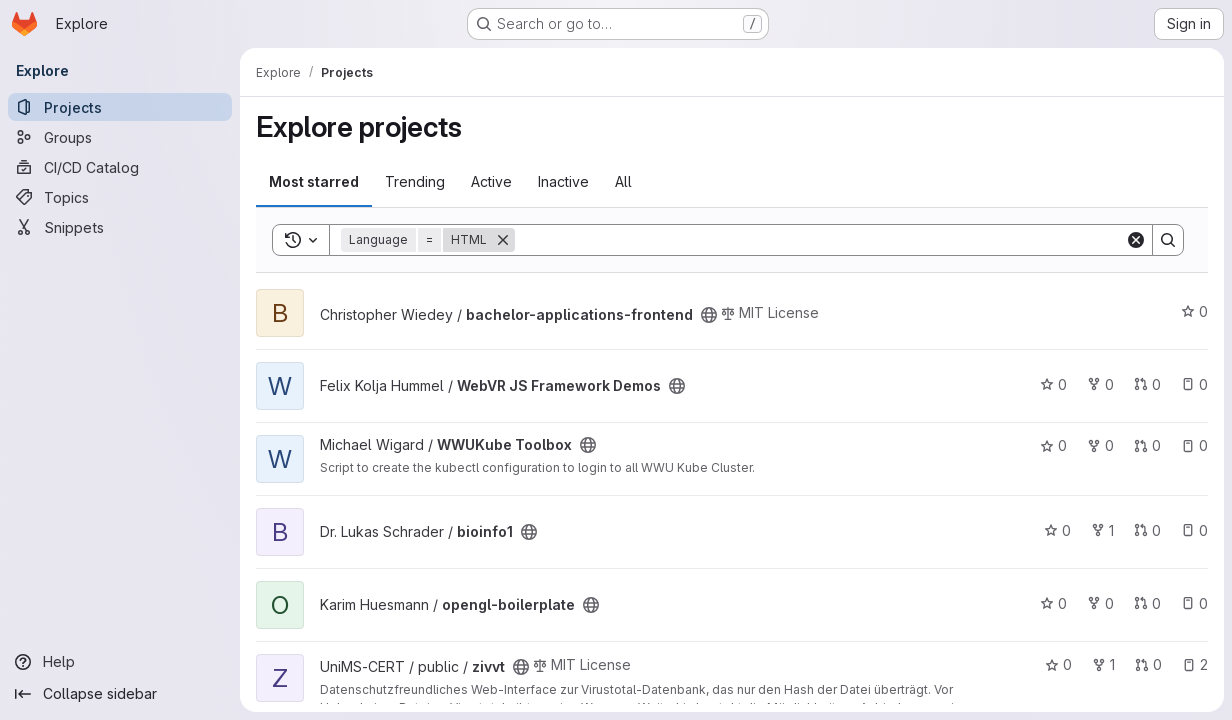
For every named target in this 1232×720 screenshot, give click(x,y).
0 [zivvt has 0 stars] (1058, 664)
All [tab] (623, 181)
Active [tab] (491, 181)
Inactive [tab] (563, 181)
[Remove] (503, 240)
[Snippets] (120, 227)
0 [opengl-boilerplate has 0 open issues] (1194, 603)
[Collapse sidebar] (120, 694)
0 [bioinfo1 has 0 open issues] (1194, 530)
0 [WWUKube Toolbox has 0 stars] (1053, 445)
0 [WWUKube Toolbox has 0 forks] (1100, 445)
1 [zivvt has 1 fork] (1103, 664)
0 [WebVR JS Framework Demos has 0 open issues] (1194, 384)
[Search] (820, 240)
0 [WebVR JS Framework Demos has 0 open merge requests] (1147, 384)
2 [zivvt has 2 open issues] (1195, 664)
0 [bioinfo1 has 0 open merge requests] (1147, 530)
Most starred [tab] (314, 181)
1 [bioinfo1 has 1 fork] (1102, 530)
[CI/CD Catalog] (120, 167)
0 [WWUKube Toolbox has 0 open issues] (1194, 445)
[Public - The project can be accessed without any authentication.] (709, 315)
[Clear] (1136, 240)
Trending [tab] (415, 181)
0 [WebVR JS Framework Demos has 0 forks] (1100, 384)
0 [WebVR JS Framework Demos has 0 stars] (1053, 384)
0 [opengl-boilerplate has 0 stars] (1053, 603)
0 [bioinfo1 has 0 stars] (1057, 530)
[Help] (120, 662)
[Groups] (120, 137)
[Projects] (120, 107)
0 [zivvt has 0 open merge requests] (1148, 664)
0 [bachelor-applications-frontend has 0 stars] (1194, 311)
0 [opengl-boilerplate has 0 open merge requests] (1147, 603)
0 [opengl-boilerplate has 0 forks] (1100, 603)
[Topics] (120, 197)
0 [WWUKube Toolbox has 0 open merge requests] (1147, 445)
